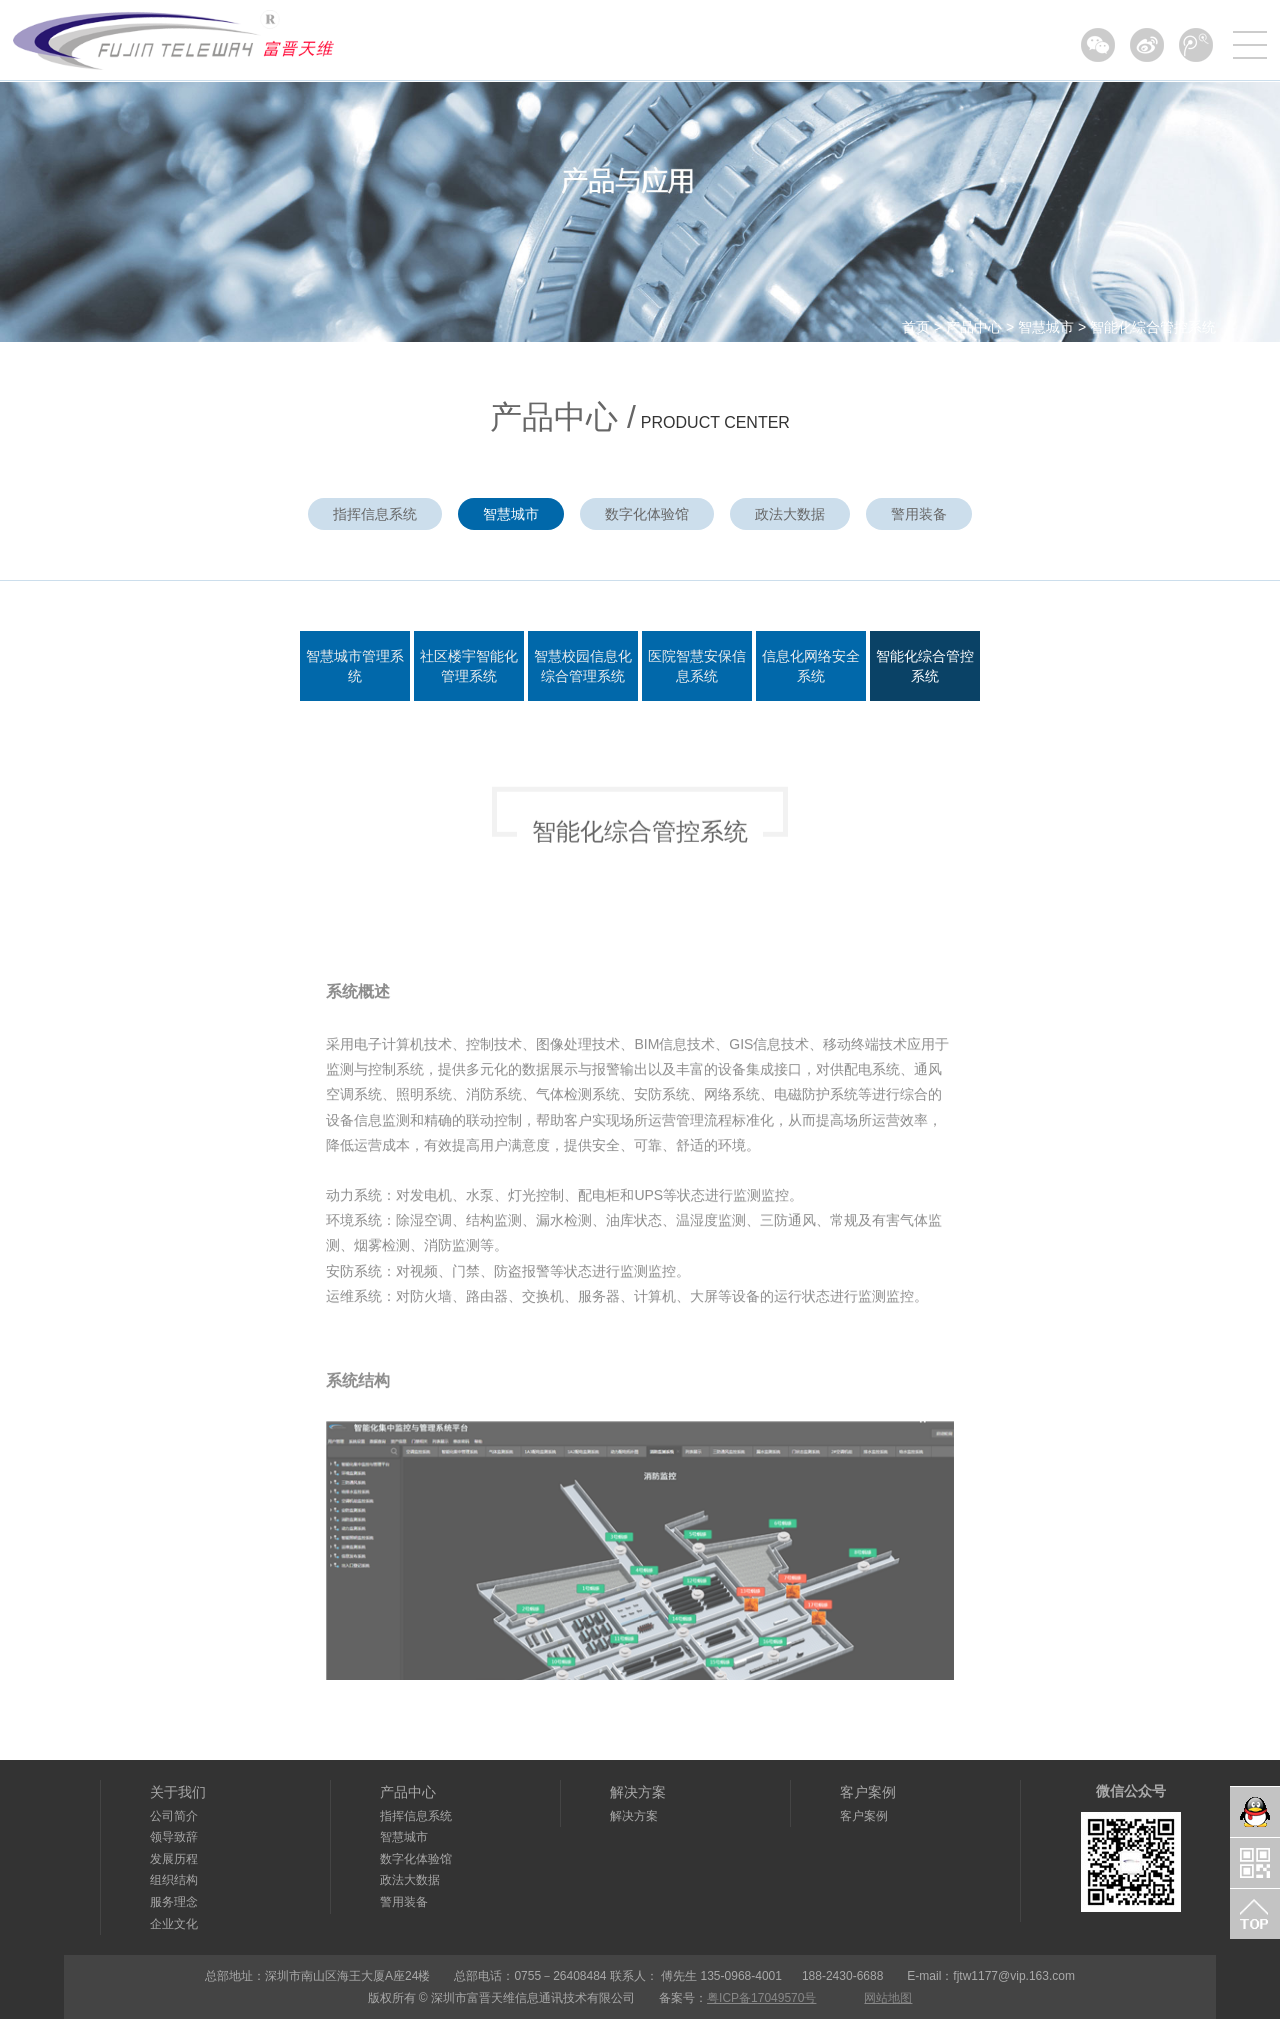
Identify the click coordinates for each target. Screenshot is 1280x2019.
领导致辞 (174, 1837)
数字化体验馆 (647, 514)
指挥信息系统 (375, 514)
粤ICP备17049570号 (761, 1998)
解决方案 (638, 1792)
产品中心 (974, 327)
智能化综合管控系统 (1153, 327)
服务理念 (174, 1902)
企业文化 (174, 1924)
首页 (916, 327)
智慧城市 (1046, 327)
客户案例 (868, 1792)
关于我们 (178, 1792)
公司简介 (174, 1816)
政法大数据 (790, 514)
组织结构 (174, 1880)
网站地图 (888, 1998)
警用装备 (919, 514)
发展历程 (174, 1859)
